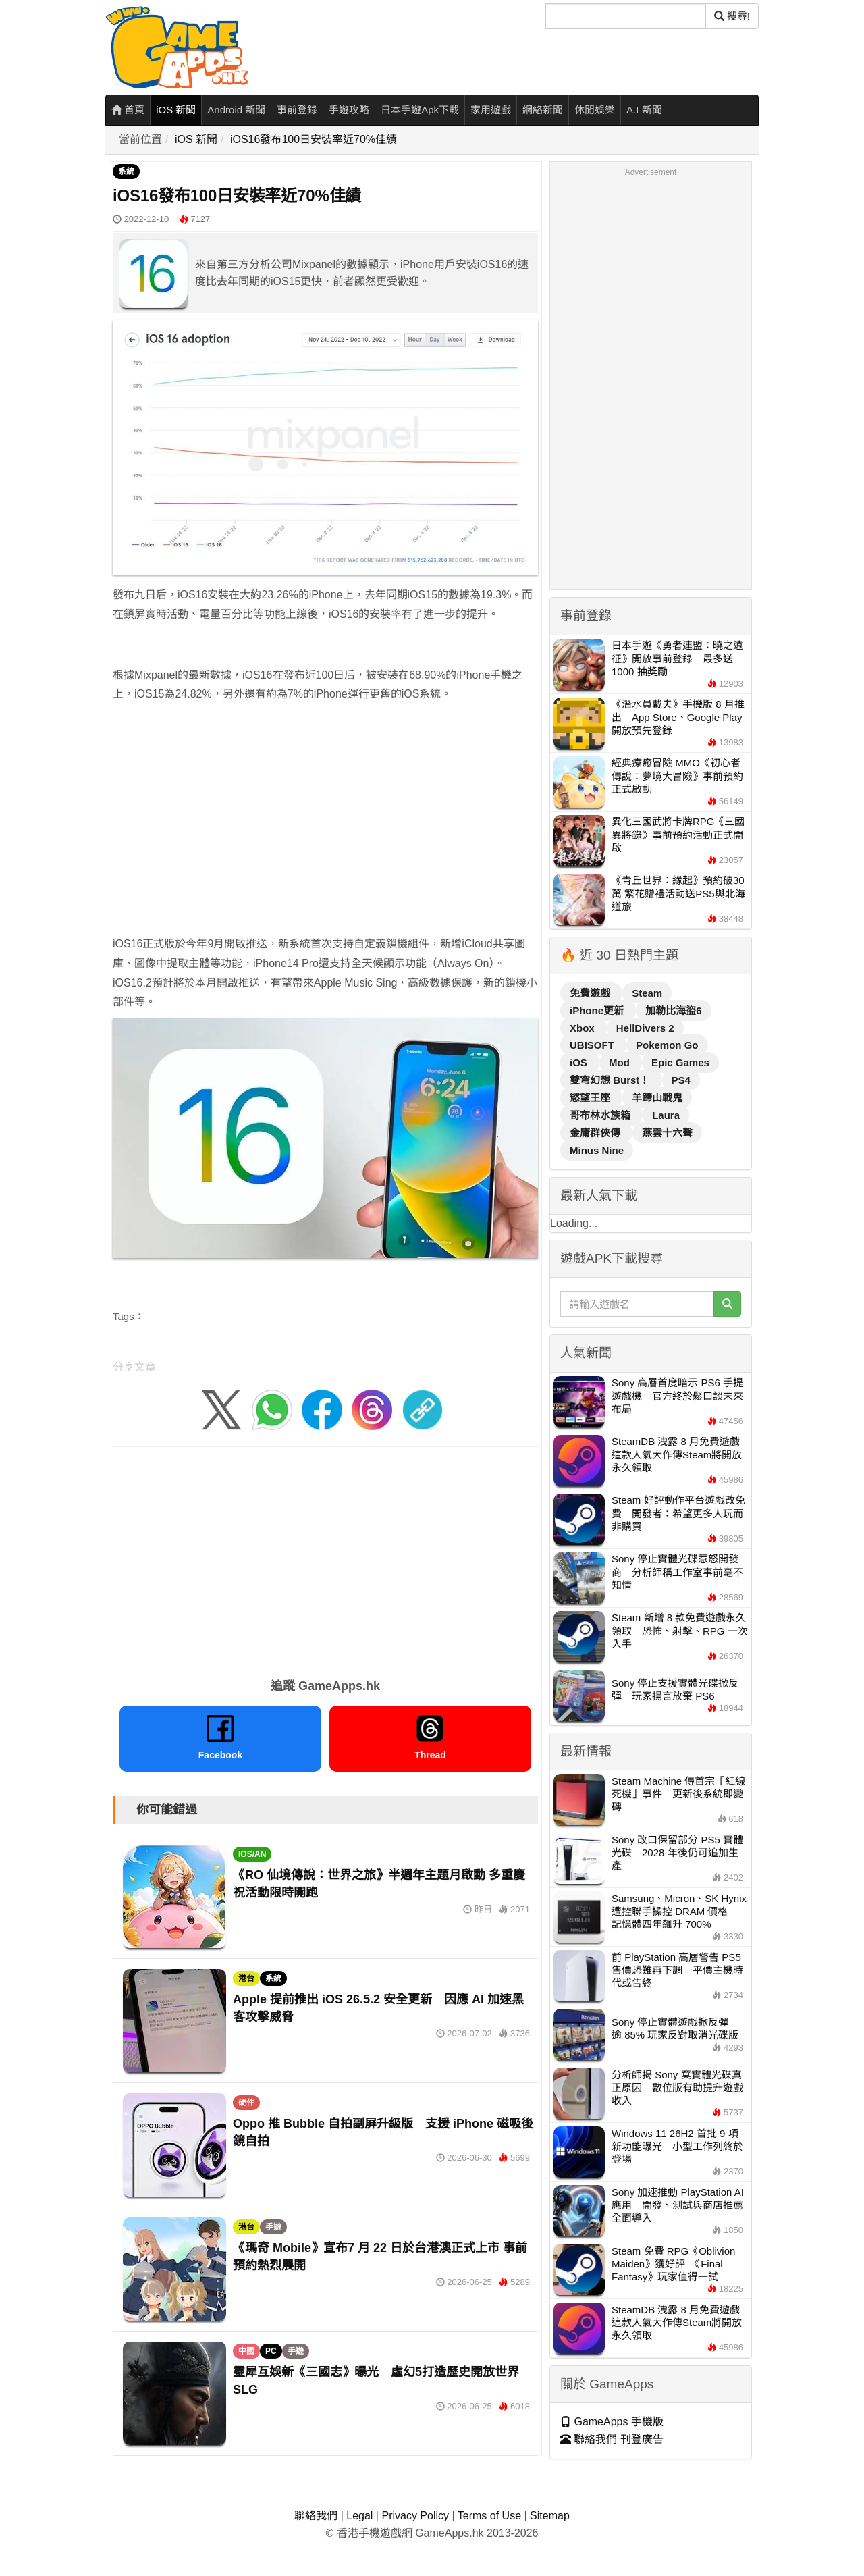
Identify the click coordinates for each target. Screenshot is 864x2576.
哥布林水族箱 (601, 1115)
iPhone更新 (598, 1010)
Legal (359, 2515)
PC (271, 2351)
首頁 (127, 109)
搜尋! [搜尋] (732, 16)
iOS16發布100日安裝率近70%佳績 (313, 139)
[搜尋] (625, 16)
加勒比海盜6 (673, 1010)
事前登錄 (297, 109)
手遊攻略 (349, 109)
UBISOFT (593, 1045)
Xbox (583, 1028)
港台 (246, 1978)
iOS (580, 1062)
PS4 (681, 1080)
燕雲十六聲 (667, 1132)
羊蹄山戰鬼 (657, 1097)
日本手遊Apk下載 (420, 109)
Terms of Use (489, 2515)
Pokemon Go (667, 1045)
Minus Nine (597, 1150)
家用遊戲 (490, 109)
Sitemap (550, 2515)
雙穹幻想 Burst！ (611, 1080)
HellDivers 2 (645, 1028)
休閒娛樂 (594, 109)
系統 (126, 171)
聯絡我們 (316, 2515)
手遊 (273, 2227)
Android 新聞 (236, 109)
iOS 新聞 (176, 109)
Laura (666, 1115)
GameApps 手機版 (612, 2421)
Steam (647, 993)
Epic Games (680, 1062)
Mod (620, 1062)
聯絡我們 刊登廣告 (612, 2439)
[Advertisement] (325, 809)
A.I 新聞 (644, 109)
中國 (246, 2351)
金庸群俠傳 (596, 1132)
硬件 (246, 2102)
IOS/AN (252, 1854)
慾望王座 (591, 1097)
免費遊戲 (591, 993)
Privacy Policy (415, 2515)
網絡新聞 (542, 109)
